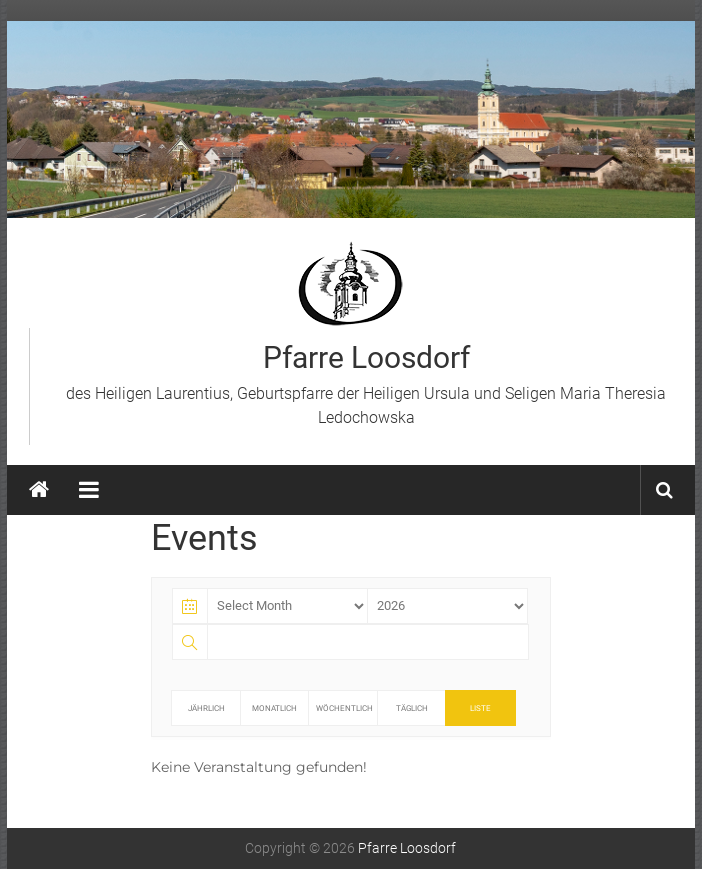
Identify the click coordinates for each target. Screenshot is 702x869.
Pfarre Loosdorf (366, 357)
